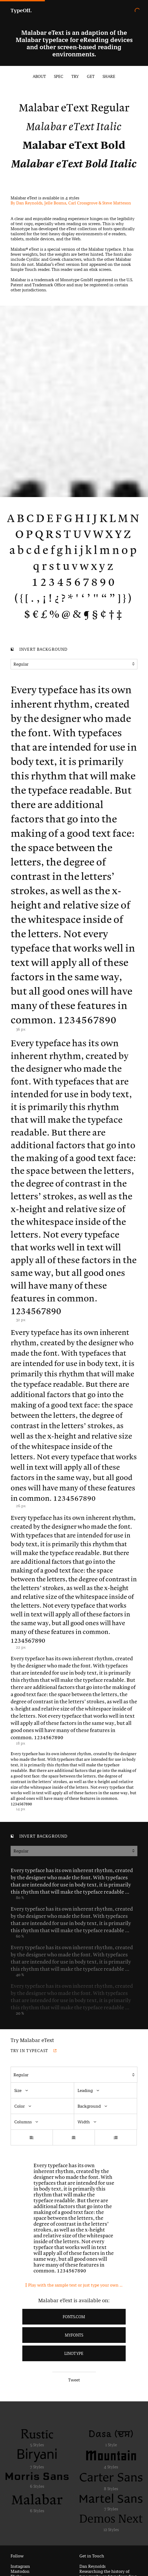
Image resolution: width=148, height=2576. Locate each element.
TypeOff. (21, 10)
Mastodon (20, 2571)
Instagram (20, 2566)
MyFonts (74, 2335)
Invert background (39, 650)
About (39, 76)
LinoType (73, 2353)
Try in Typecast (34, 2051)
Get (91, 76)
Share (109, 76)
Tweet (74, 2379)
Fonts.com (74, 2316)
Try (75, 76)
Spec (58, 76)
